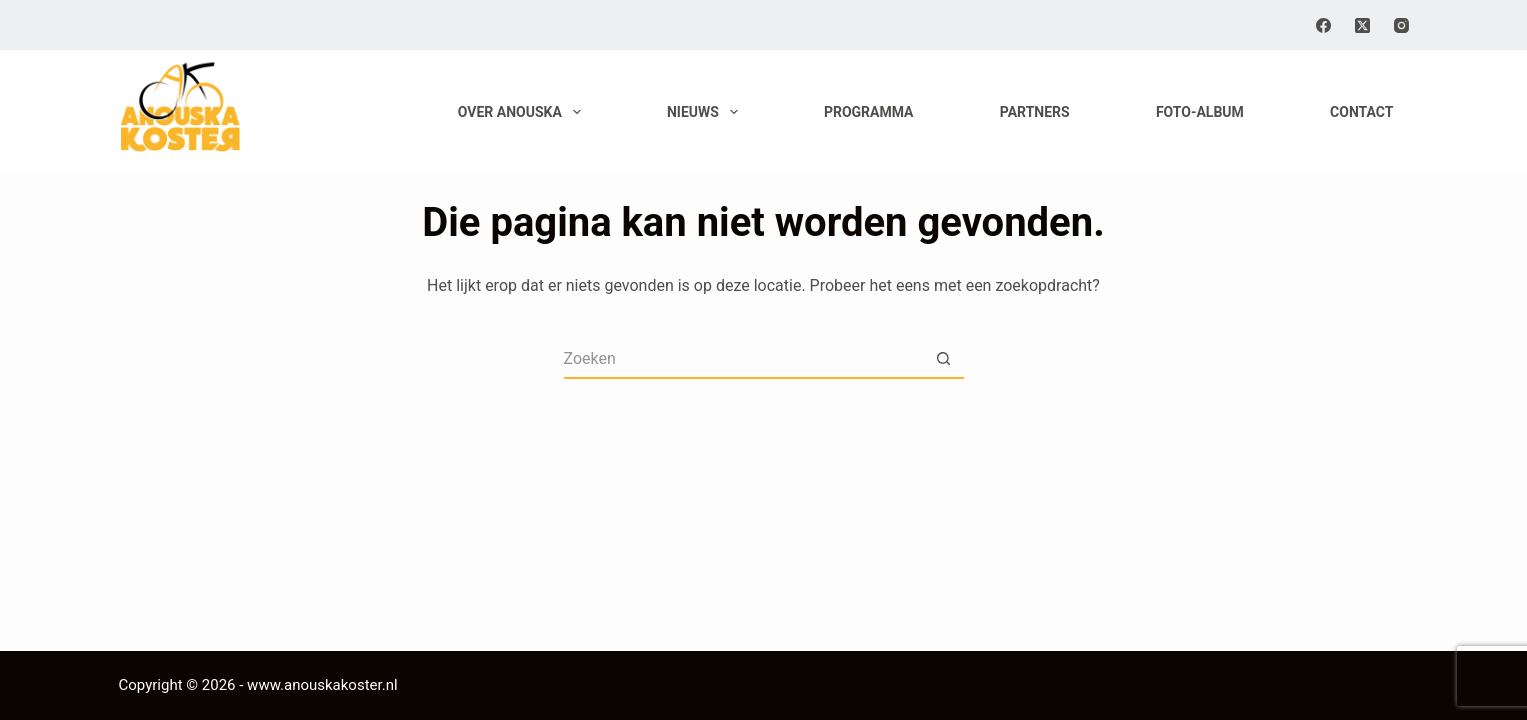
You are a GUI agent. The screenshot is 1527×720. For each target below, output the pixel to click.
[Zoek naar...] (744, 359)
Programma (869, 112)
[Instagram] (1401, 25)
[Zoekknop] (944, 359)
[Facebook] (1323, 25)
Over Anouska (523, 112)
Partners (1035, 112)
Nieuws (706, 112)
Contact (1361, 112)
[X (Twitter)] (1362, 25)
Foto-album (1200, 112)
